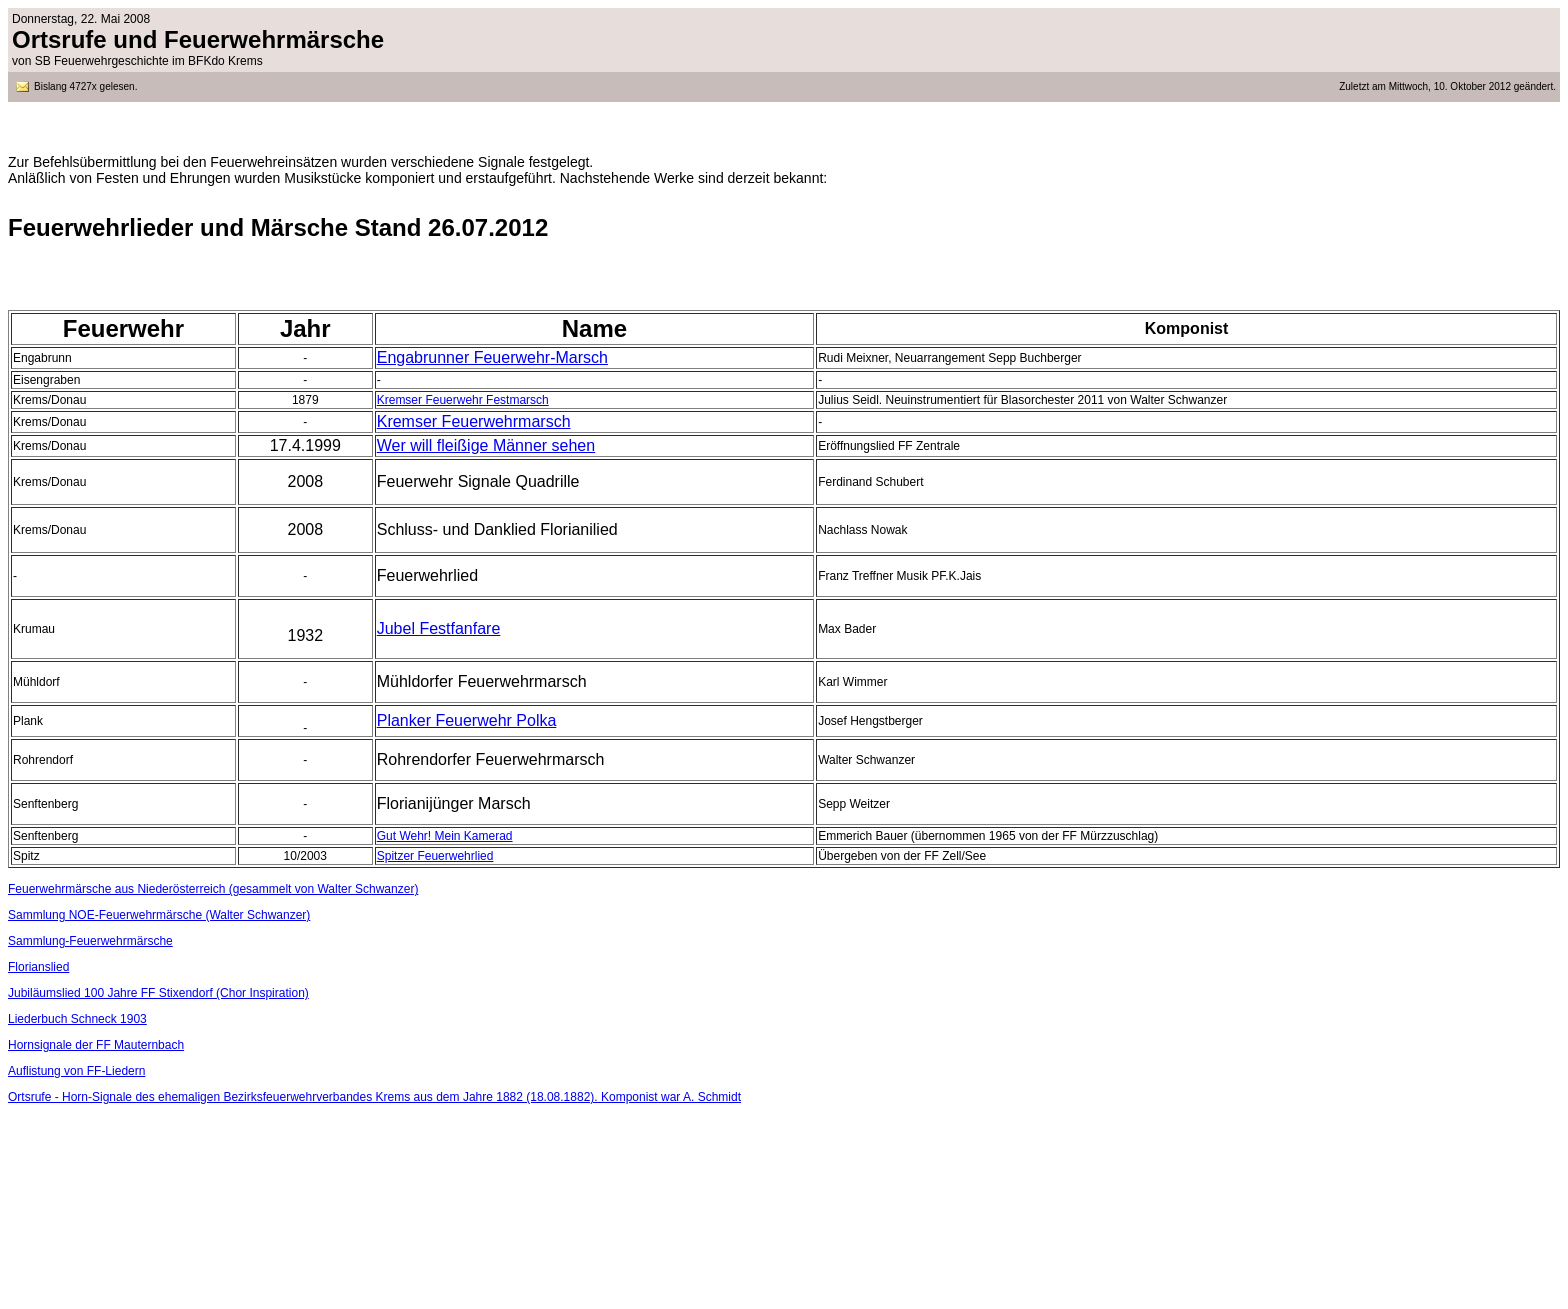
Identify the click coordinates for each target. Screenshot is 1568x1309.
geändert (1532, 86)
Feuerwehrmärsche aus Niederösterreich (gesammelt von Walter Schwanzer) (213, 889)
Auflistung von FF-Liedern (76, 1071)
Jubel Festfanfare (439, 628)
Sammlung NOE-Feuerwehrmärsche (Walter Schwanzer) (159, 915)
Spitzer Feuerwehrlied (435, 856)
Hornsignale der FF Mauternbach (96, 1045)
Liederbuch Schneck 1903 (77, 1019)
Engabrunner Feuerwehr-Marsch (492, 357)
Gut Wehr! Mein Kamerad (445, 836)
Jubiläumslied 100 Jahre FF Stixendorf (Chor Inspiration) (158, 993)
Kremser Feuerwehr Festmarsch (463, 400)
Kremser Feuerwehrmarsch (474, 421)
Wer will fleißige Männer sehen (486, 445)
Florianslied (38, 967)
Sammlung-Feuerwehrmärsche (90, 941)
